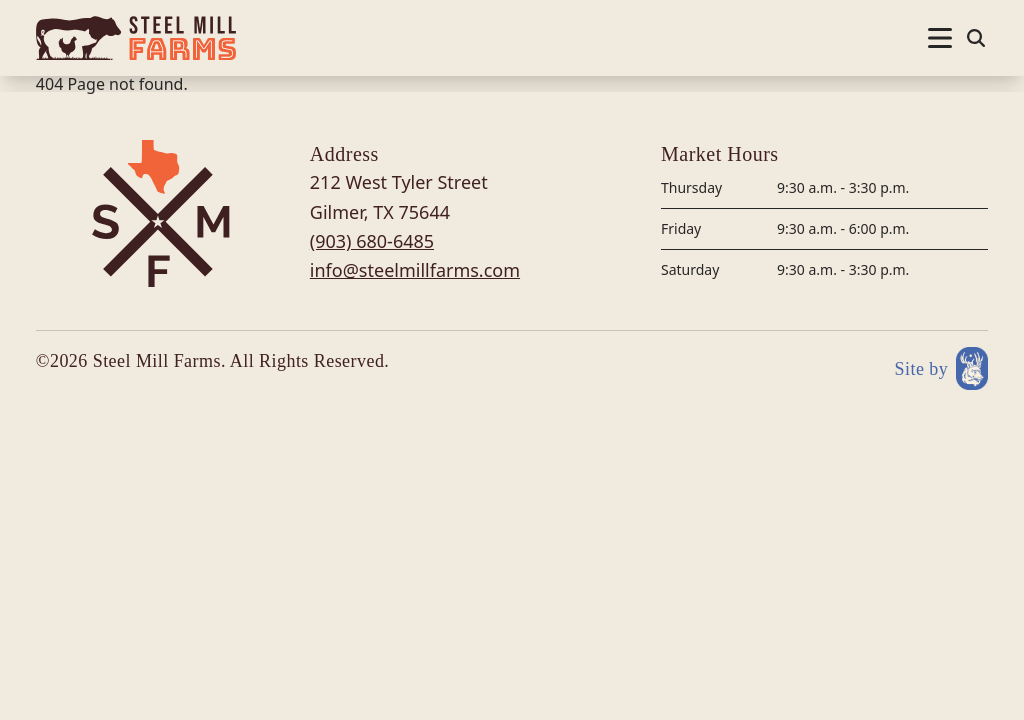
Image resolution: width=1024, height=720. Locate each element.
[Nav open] (940, 38)
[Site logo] (136, 38)
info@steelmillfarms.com (415, 270)
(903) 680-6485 (372, 241)
